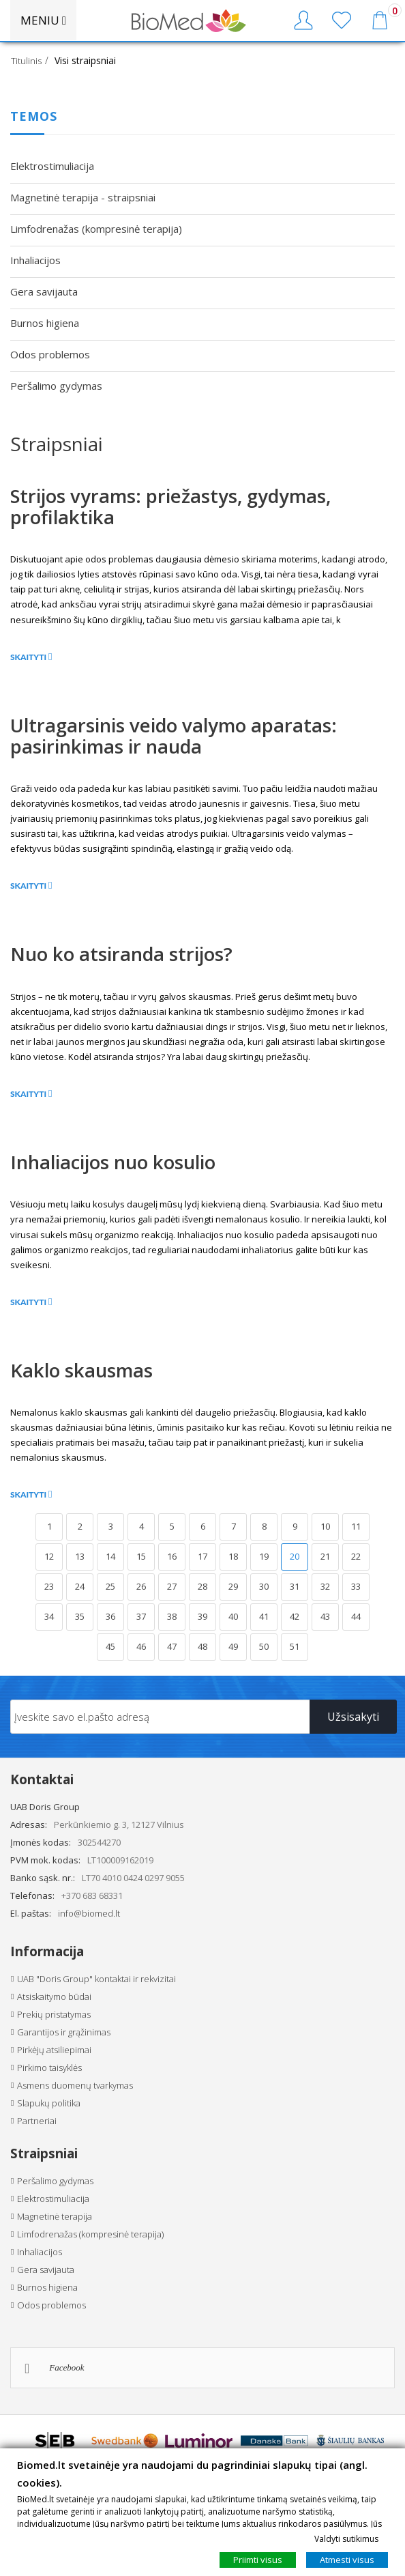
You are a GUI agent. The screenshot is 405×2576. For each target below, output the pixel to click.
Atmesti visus (347, 2559)
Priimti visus (257, 2559)
